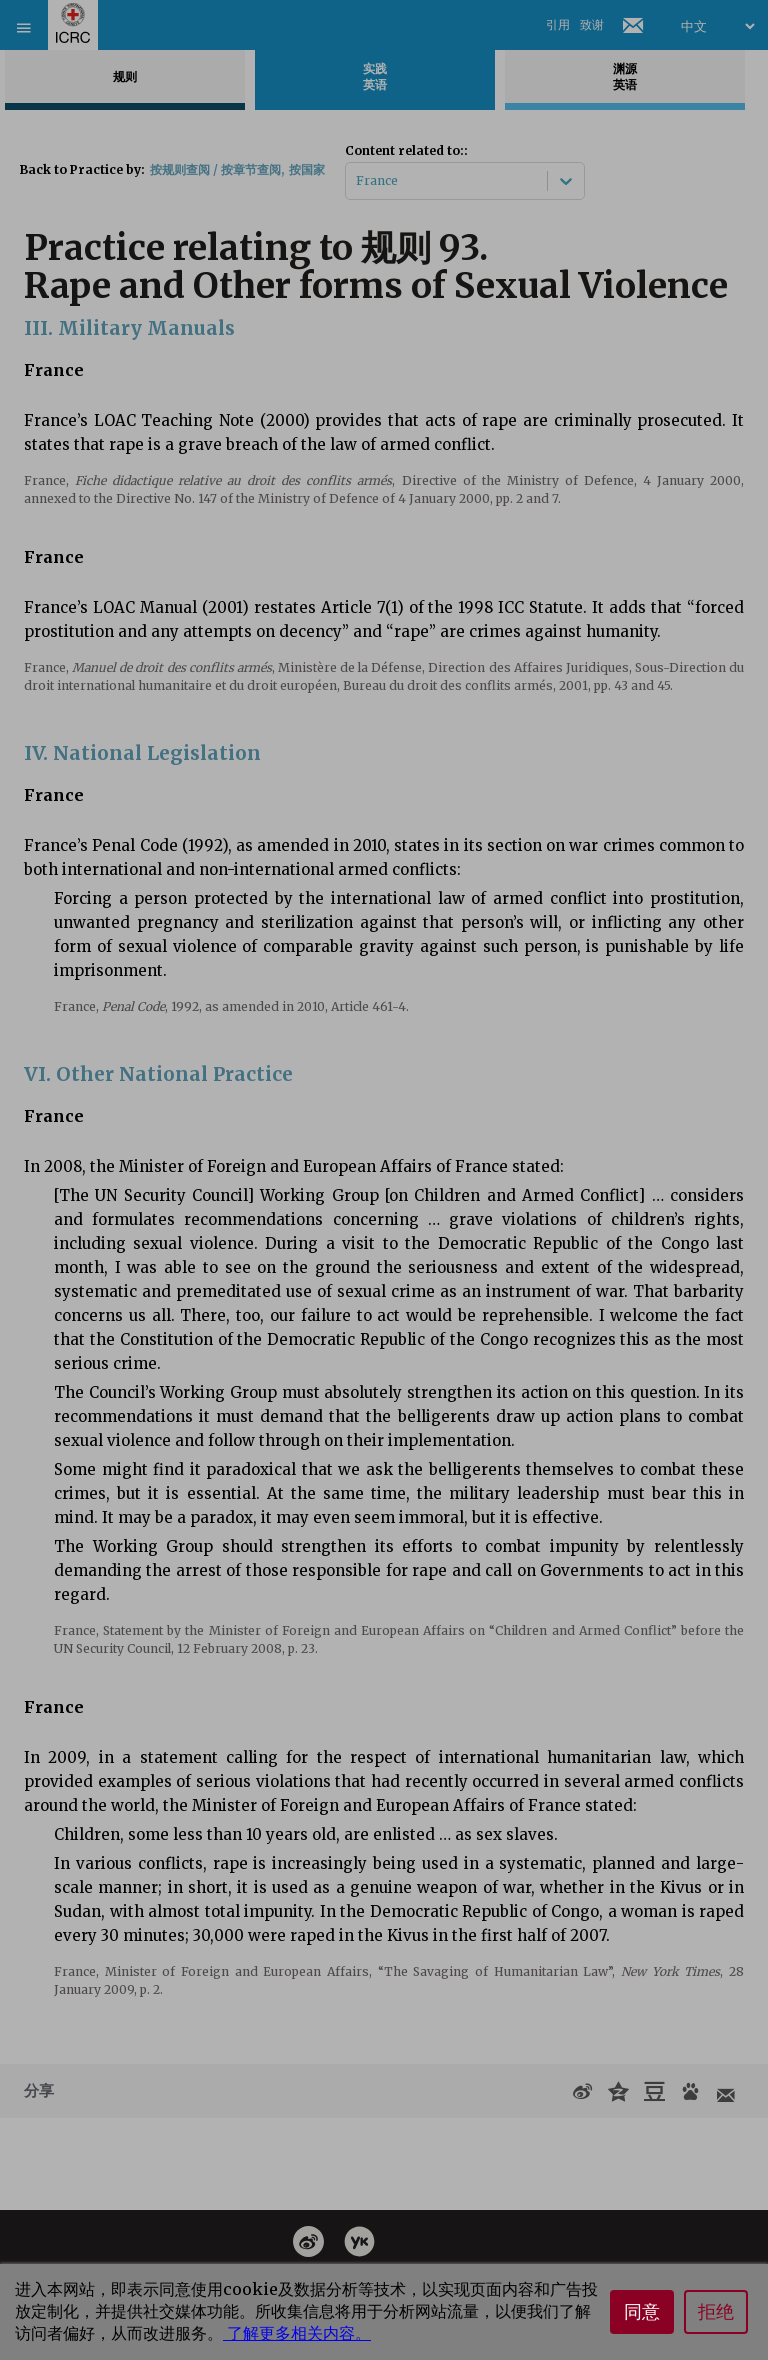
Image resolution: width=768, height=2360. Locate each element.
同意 (642, 2312)
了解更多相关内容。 (297, 2333)
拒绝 (716, 2312)
